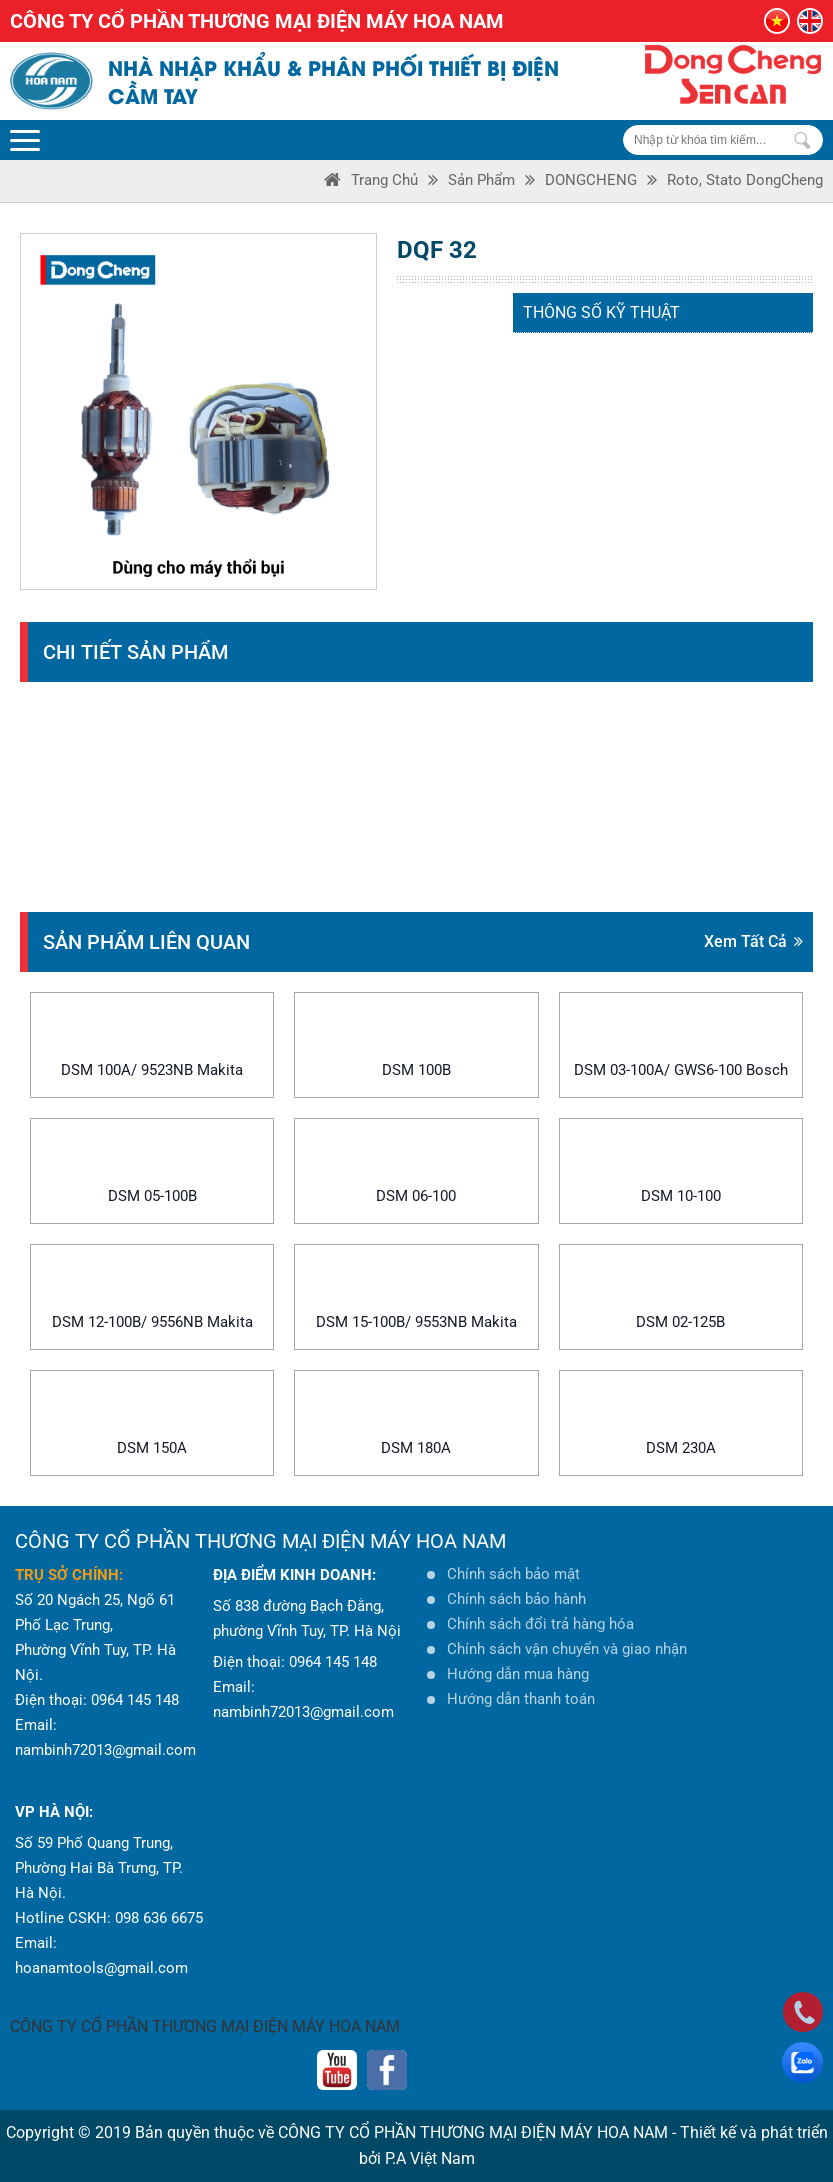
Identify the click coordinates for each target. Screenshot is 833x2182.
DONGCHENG (591, 180)
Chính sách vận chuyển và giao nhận (567, 1649)
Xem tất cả (753, 941)
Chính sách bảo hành (516, 1599)
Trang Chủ (384, 180)
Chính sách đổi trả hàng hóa (540, 1624)
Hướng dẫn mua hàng (518, 1674)
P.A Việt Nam (430, 2158)
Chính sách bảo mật (513, 1574)
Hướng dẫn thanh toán (521, 1699)
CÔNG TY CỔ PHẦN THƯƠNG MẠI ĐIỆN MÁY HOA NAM (205, 2026)
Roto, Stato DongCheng (745, 180)
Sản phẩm (481, 180)
